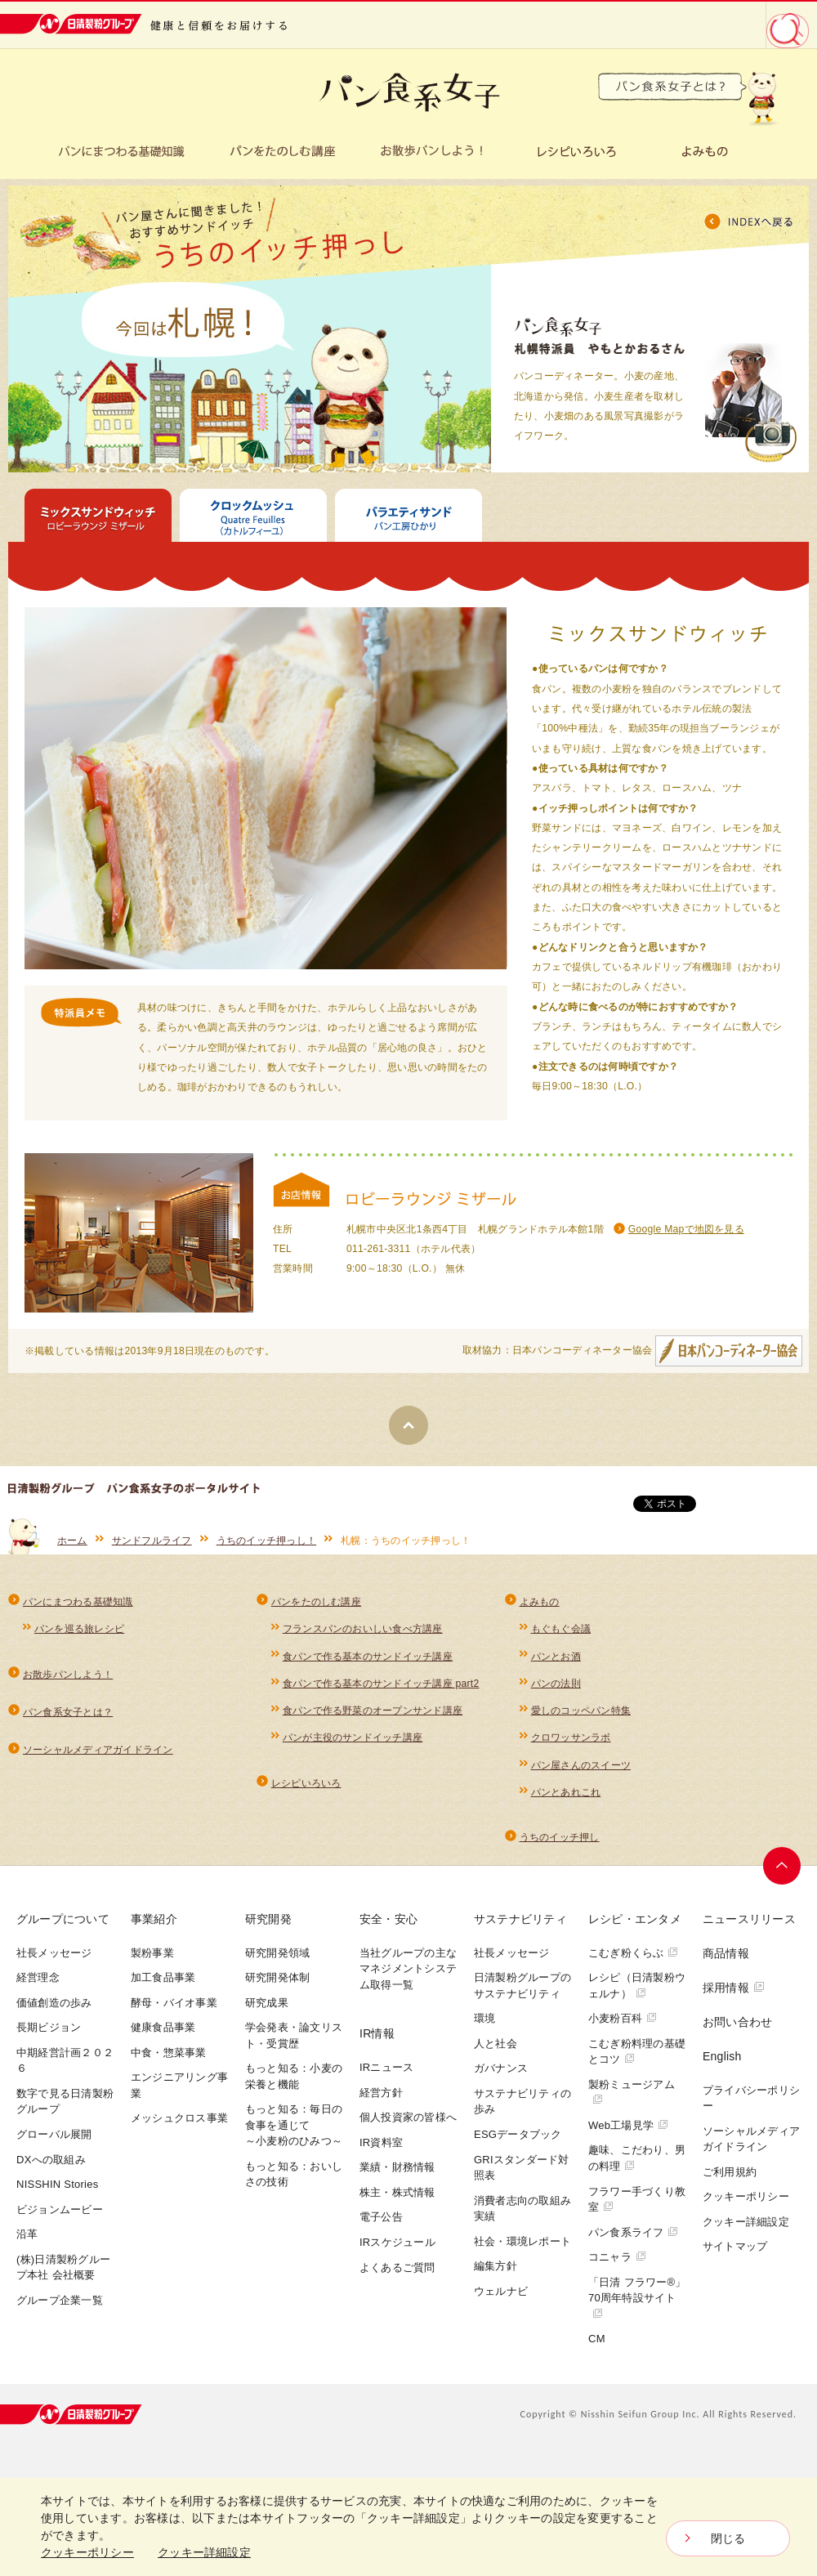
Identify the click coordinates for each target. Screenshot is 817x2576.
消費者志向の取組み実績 (522, 2208)
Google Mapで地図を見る (686, 1229)
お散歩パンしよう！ (68, 1674)
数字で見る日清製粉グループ (65, 2101)
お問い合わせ (737, 2021)
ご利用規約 (730, 2172)
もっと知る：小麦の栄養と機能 (293, 2076)
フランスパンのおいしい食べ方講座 (363, 1629)
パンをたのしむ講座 (316, 1602)
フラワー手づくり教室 (636, 2199)
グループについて (62, 1918)
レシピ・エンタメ (634, 1918)
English (722, 2056)
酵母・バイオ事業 (174, 2003)
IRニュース (386, 2067)
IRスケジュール (397, 2242)
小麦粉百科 (622, 2018)
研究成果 (266, 2003)
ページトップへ (782, 1866)
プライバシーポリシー (751, 2098)
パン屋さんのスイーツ (581, 1765)
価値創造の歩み (54, 2003)
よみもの (540, 1602)
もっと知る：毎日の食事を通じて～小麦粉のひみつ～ (293, 2125)
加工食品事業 (163, 1977)
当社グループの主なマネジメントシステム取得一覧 (408, 1969)
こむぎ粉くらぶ (633, 1953)
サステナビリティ (520, 1918)
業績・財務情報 (397, 2167)
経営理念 (38, 1977)
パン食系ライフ (633, 2232)
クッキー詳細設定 (746, 2222)
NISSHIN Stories (57, 2184)
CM (596, 2338)
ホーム (72, 1540)
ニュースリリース (749, 1918)
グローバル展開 (54, 2134)
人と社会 (495, 2043)
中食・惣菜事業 (169, 2052)
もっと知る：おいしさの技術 (293, 2174)
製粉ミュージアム (631, 2091)
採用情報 (734, 1987)
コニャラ (617, 2257)
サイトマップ (735, 2246)
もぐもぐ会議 (561, 1629)
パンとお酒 (556, 1656)
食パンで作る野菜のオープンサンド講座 (372, 1710)
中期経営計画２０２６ (65, 2060)
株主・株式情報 (397, 2192)
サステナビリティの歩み (522, 2101)
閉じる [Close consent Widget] (728, 2538)
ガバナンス (501, 2068)
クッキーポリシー (746, 2196)
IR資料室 (381, 2142)
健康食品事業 (163, 2027)
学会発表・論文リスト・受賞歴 (293, 2035)
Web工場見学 (628, 2125)
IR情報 (377, 2033)
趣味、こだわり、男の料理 (636, 2158)
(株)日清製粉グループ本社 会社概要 (63, 2267)
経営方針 (381, 2092)
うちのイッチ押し (560, 1837)
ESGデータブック (518, 2134)
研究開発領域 (277, 1953)
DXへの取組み (51, 2159)
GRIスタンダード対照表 (521, 2167)
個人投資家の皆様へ (408, 2117)
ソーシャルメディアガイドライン (98, 1749)
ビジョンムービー (59, 2209)
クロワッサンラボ (571, 1737)
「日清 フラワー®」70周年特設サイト (637, 2297)
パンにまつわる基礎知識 (78, 1602)
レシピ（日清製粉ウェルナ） (636, 1985)
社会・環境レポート (522, 2241)
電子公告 (381, 2217)
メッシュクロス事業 (179, 2118)
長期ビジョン (48, 2027)
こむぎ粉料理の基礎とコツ (636, 2051)
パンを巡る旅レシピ (79, 1629)
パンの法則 (556, 1683)
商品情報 (726, 1953)
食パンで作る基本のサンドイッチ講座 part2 (381, 1683)
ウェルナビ (501, 2291)
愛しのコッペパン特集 (581, 1710)
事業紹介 (154, 1918)
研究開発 (268, 1918)
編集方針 (495, 2266)
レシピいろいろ (306, 1783)
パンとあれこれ (566, 1792)
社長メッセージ (54, 1953)
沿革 (27, 2234)
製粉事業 (152, 1953)
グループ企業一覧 (59, 2300)
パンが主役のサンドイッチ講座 (352, 1737)
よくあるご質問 (397, 2267)
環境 (485, 2018)
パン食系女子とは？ (68, 1712)
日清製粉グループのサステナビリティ (522, 1985)
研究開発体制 (277, 1977)
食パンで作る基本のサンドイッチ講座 (368, 1656)
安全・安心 (388, 1918)
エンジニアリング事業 (179, 2085)
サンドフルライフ (152, 1540)
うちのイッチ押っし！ (266, 1540)
